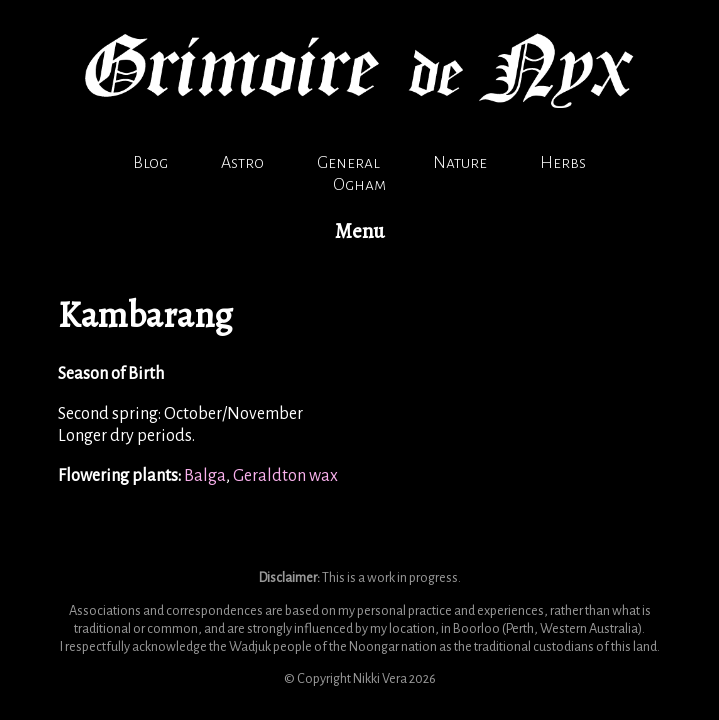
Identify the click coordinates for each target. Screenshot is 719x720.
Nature (460, 163)
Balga (205, 476)
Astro (242, 163)
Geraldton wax (285, 476)
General (348, 163)
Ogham (359, 185)
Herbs (563, 163)
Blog (150, 163)
